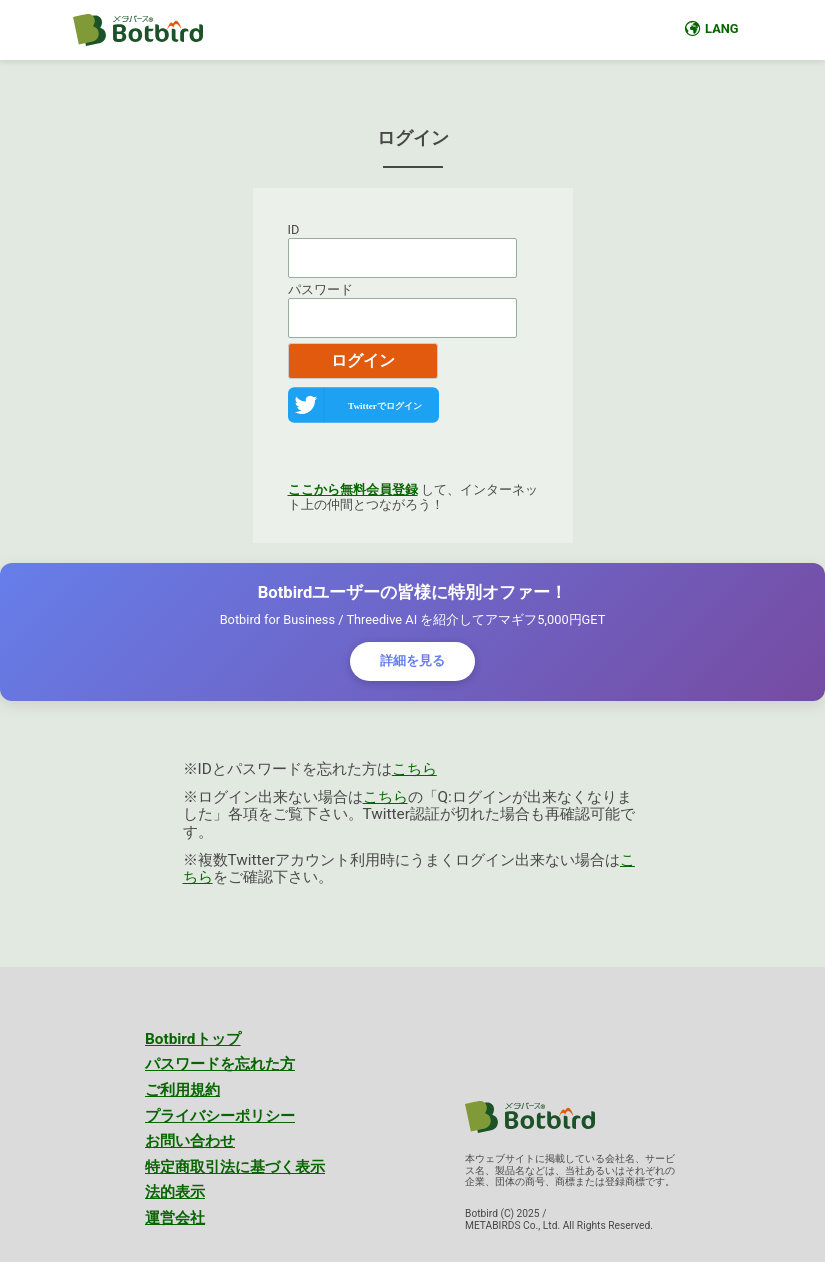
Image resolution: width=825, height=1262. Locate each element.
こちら (414, 769)
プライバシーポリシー (220, 1116)
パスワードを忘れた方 (220, 1064)
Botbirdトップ (193, 1039)
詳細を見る (412, 660)
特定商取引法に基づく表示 (235, 1167)
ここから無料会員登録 (353, 489)
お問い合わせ (190, 1141)
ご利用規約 (182, 1090)
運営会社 (175, 1218)
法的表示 (175, 1192)
